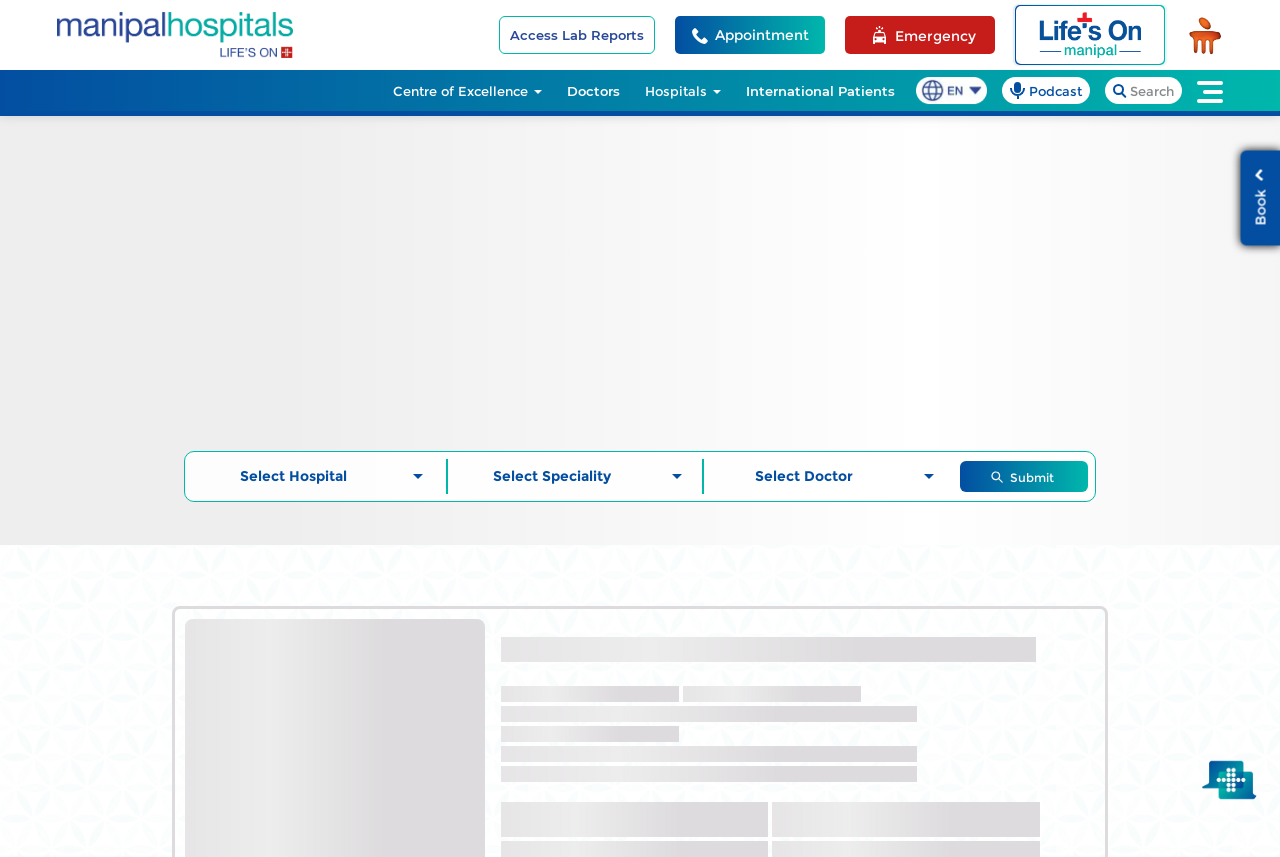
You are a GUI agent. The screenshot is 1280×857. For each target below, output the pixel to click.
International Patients (820, 91)
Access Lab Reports (577, 35)
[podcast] (1046, 90)
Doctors (593, 91)
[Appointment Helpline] (750, 35)
